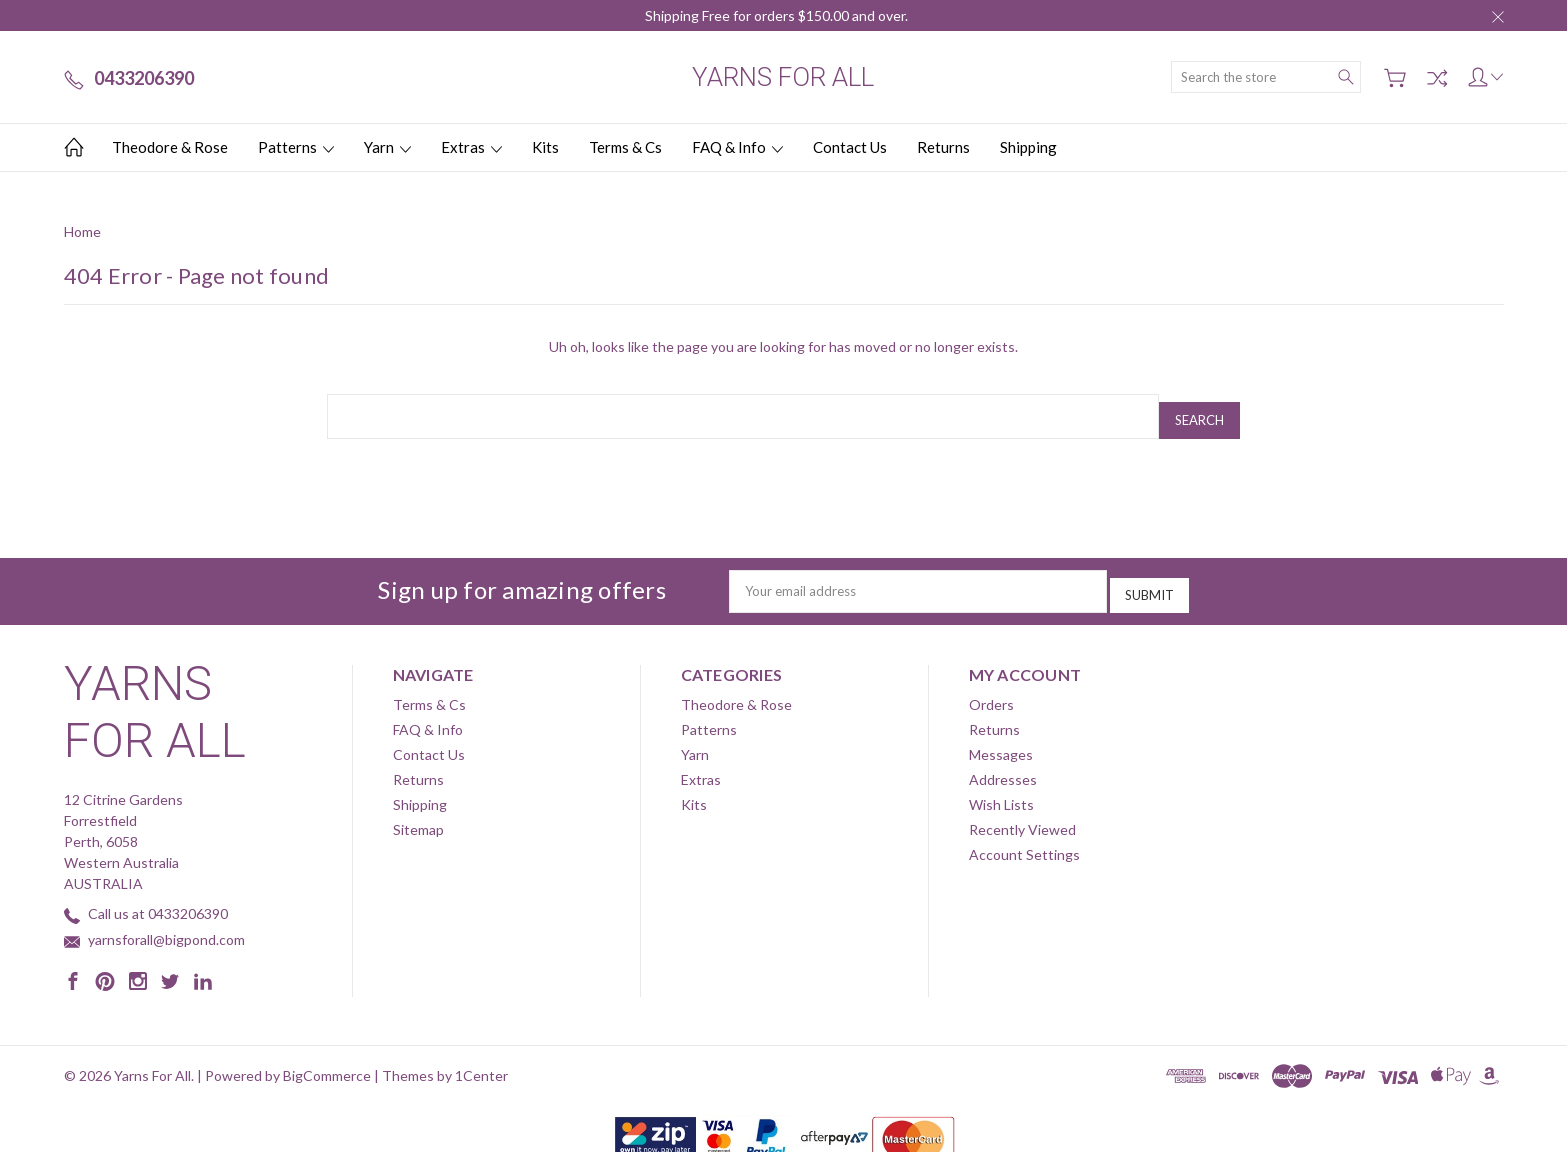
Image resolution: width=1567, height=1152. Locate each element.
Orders (991, 690)
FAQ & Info (737, 147)
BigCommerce (327, 1061)
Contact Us (850, 147)
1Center (481, 1061)
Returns (943, 147)
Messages (1001, 740)
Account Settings (1024, 840)
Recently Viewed (1022, 815)
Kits (545, 147)
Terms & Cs (625, 147)
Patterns (296, 147)
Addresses (1003, 765)
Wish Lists (1001, 790)
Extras (471, 147)
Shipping (1028, 147)
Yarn (387, 147)
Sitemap (418, 815)
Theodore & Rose (170, 147)
